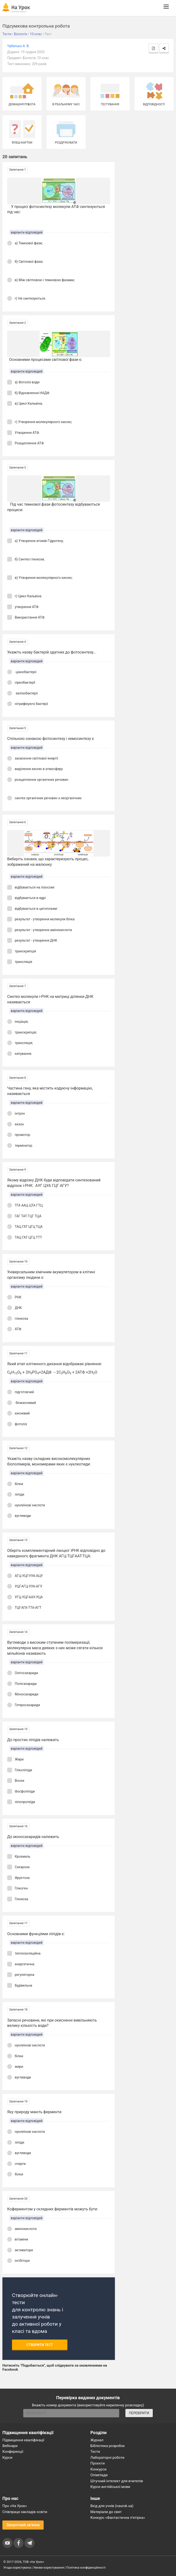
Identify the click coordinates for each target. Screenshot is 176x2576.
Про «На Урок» (14, 2506)
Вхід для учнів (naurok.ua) (111, 2506)
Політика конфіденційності (86, 2567)
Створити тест (39, 2345)
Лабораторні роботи (107, 2457)
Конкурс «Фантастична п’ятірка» (117, 2517)
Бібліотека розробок (107, 2446)
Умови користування (48, 2567)
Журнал (96, 2440)
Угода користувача (17, 2567)
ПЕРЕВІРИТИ (139, 2413)
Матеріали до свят (106, 2512)
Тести (95, 2451)
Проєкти (97, 2463)
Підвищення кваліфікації (23, 2440)
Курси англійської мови (110, 2487)
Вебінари (10, 2446)
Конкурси (98, 2469)
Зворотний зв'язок (23, 2525)
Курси (7, 2457)
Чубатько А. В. (18, 46)
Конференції (12, 2451)
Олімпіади (99, 2475)
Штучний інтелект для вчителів (116, 2481)
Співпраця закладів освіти (24, 2512)
